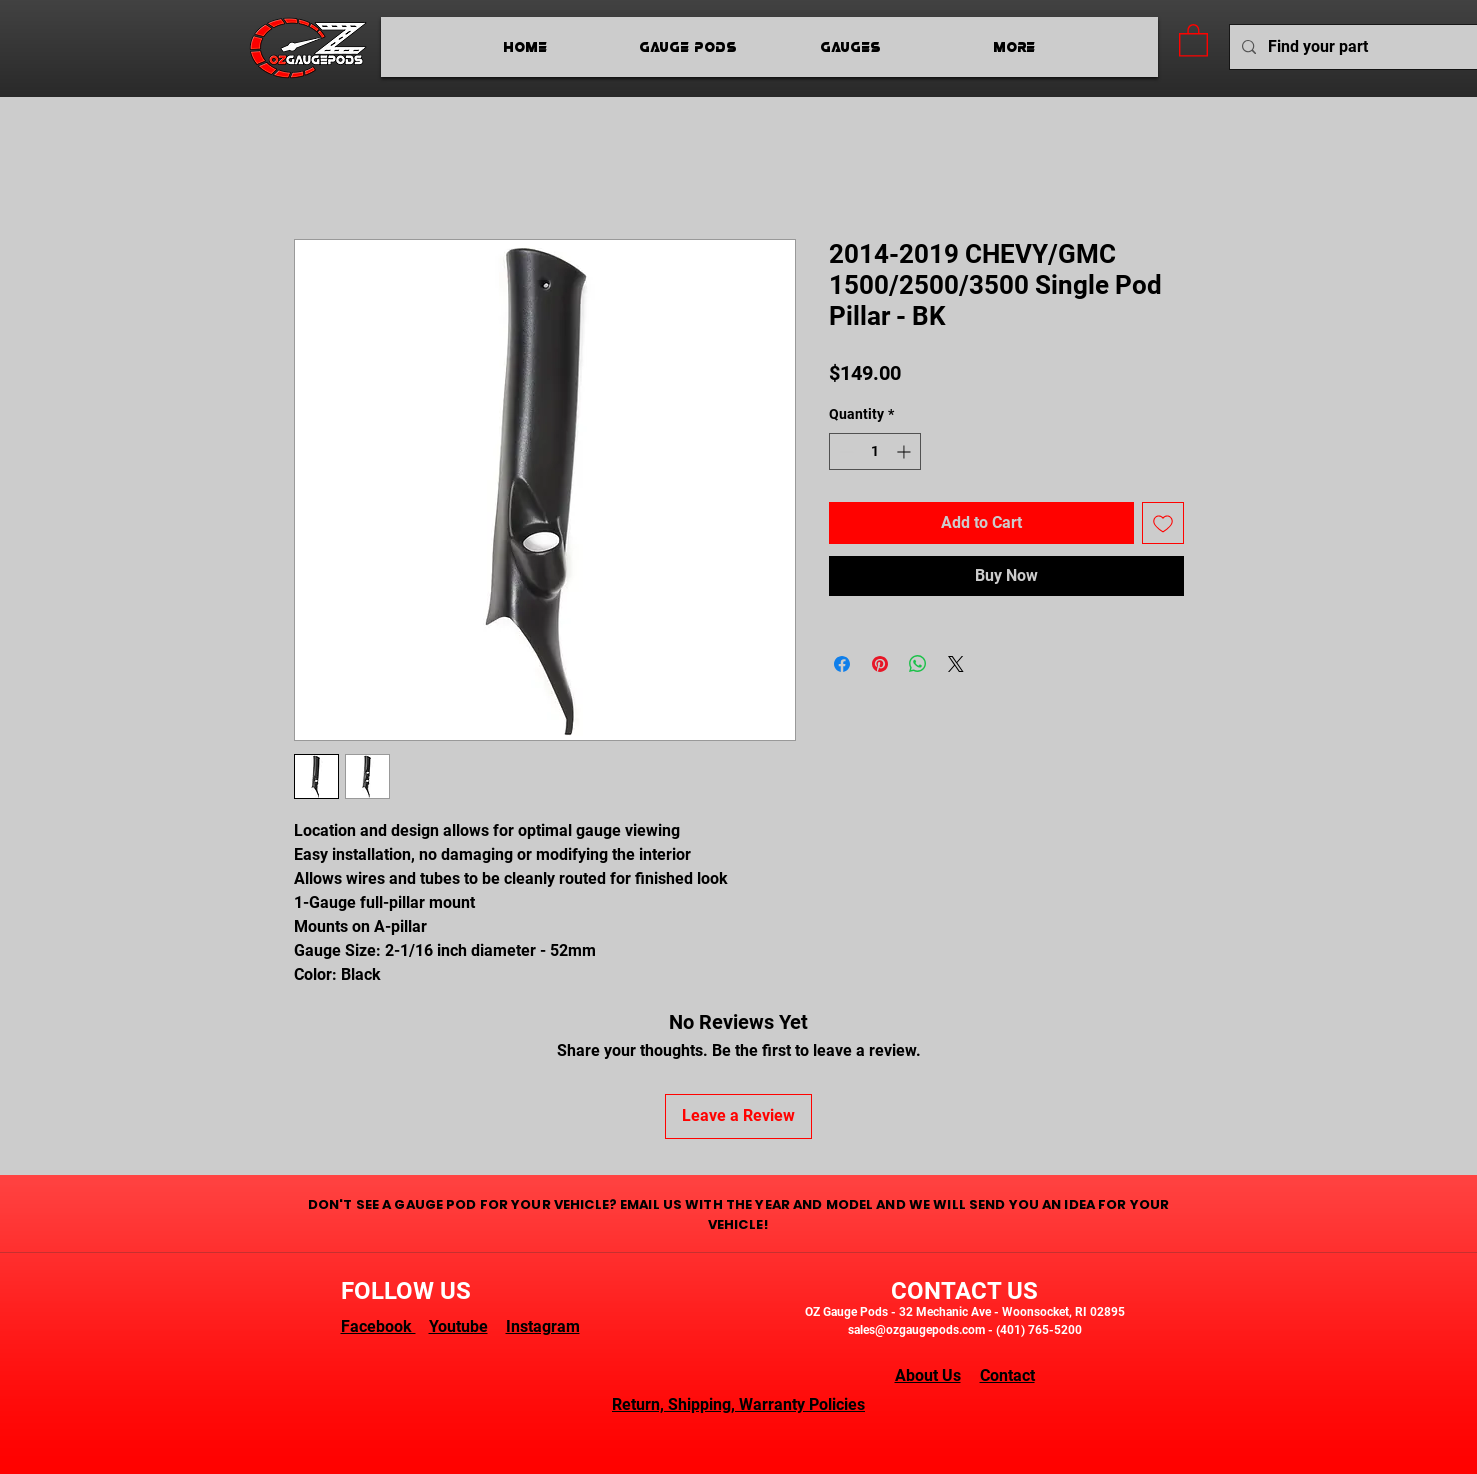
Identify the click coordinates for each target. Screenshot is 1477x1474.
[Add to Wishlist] (1163, 523)
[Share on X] (956, 664)
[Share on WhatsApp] (918, 664)
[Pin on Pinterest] (880, 664)
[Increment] (905, 451)
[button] (1193, 39)
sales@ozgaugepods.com (916, 1330)
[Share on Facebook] (842, 664)
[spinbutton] (875, 451)
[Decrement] (844, 451)
